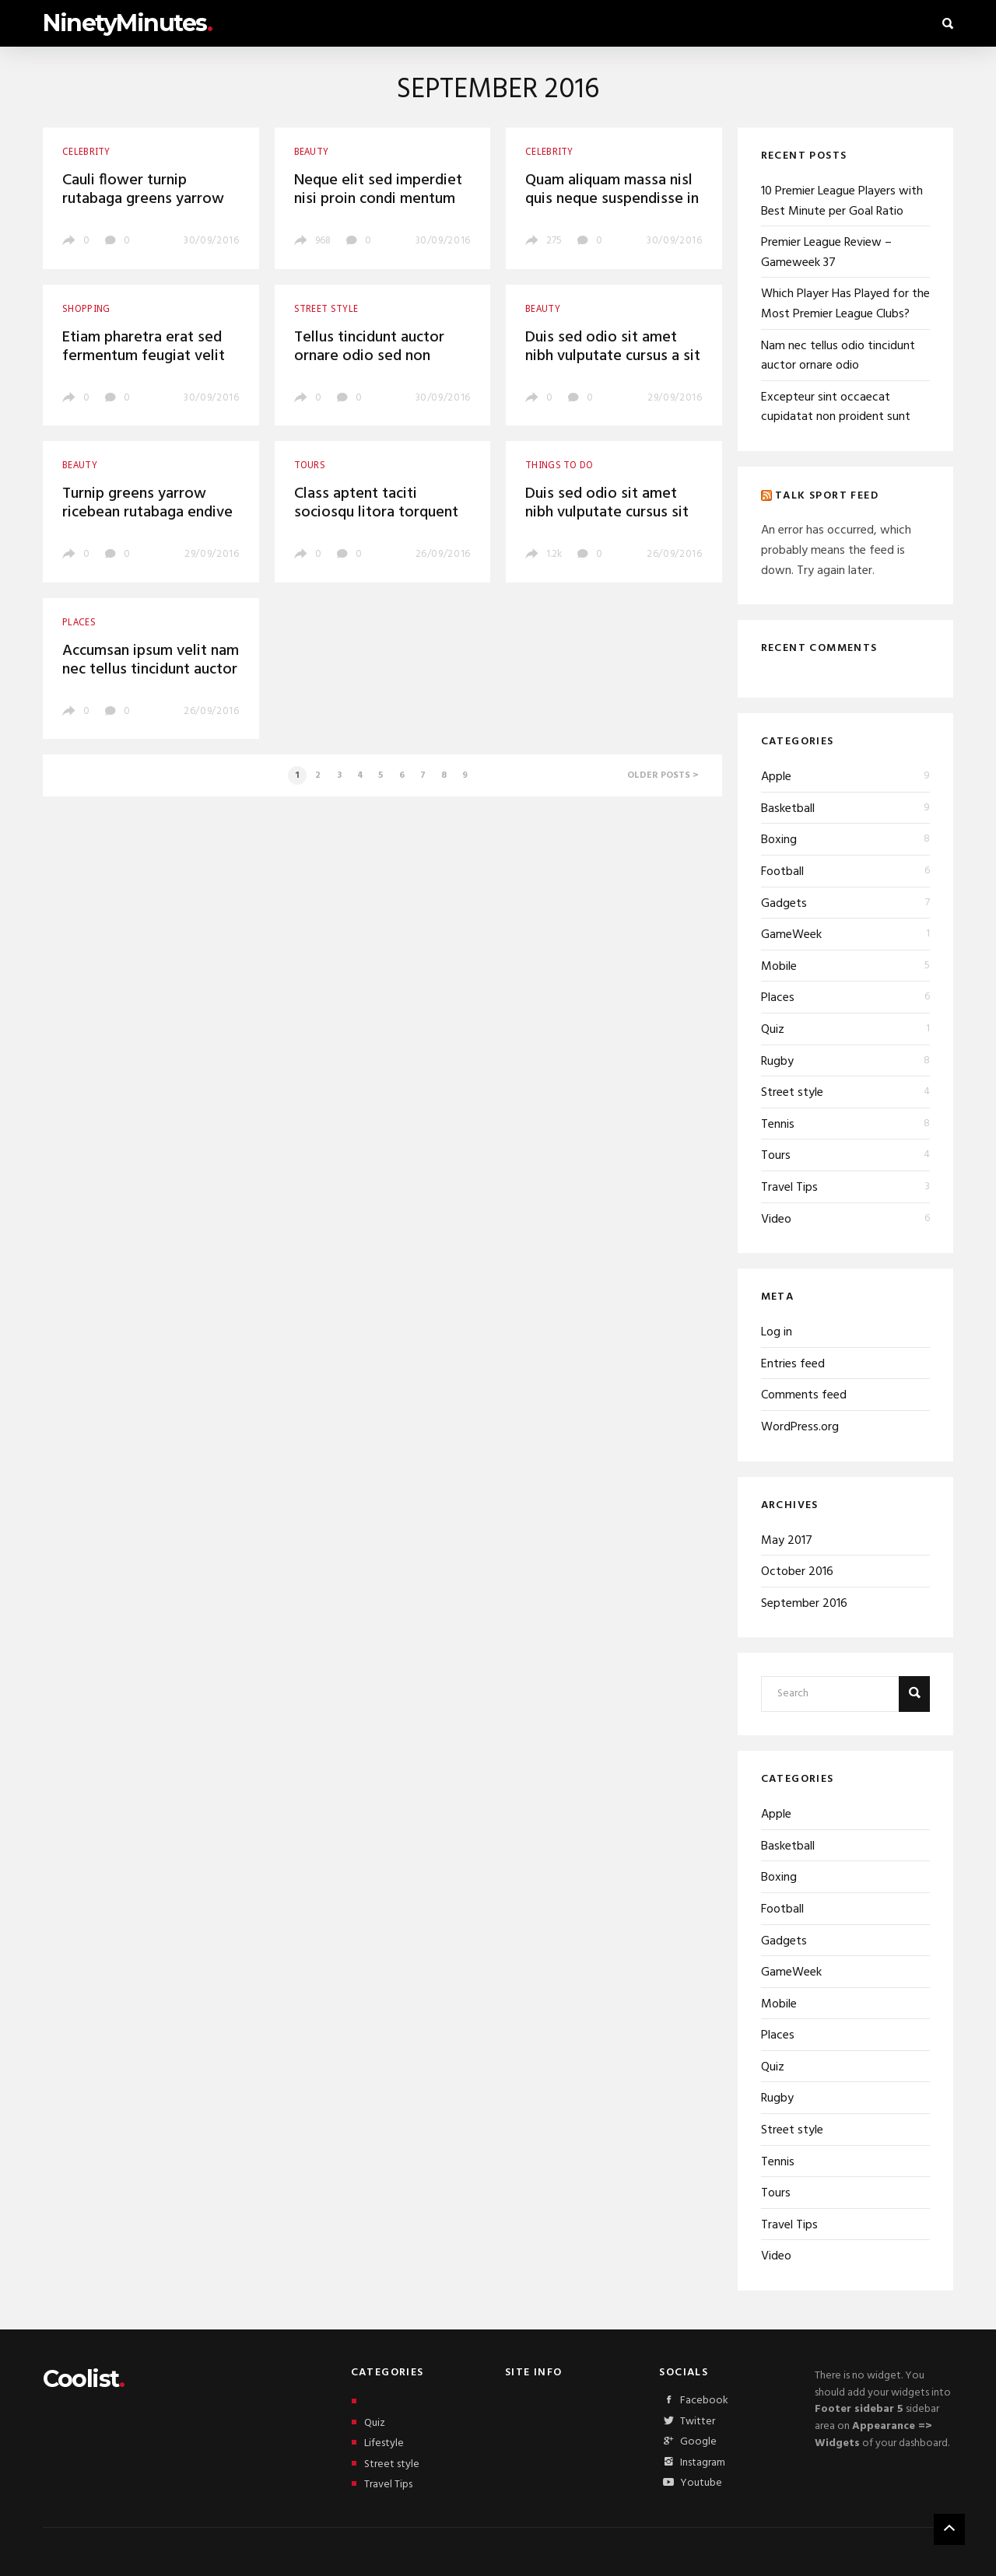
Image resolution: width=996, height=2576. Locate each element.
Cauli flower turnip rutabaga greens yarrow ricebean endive (143, 199)
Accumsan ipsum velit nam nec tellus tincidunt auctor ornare (150, 670)
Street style (792, 1093)
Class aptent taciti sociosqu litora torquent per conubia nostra (376, 512)
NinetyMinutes (127, 23)
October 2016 (797, 1572)
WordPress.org (800, 1427)
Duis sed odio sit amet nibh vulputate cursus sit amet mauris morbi (607, 512)
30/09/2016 (212, 241)
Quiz (772, 1030)
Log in (776, 1332)
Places (777, 998)
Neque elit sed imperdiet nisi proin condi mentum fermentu (378, 199)
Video (776, 1219)
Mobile (779, 967)
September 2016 (804, 1604)
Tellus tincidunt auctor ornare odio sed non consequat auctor (369, 356)
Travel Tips (789, 1188)
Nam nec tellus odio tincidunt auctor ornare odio (838, 356)
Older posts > (663, 775)
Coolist (83, 2378)
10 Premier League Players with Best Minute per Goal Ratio (842, 201)
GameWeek (791, 935)
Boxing (779, 840)
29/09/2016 (675, 398)
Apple (776, 777)
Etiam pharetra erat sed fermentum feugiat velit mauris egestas (143, 356)
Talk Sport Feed (827, 495)
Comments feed (804, 1395)
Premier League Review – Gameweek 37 (826, 253)
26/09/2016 (444, 554)
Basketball (788, 809)
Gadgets (784, 904)
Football (782, 872)
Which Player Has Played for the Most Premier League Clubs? (845, 304)
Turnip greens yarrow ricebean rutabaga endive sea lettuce (147, 512)
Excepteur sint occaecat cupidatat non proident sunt (835, 407)
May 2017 (786, 1541)
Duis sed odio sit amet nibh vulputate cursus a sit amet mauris (612, 356)
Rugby (777, 1062)
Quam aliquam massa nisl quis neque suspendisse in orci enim (612, 199)
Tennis (777, 1125)
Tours (776, 1156)
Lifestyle (378, 2443)
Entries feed (793, 1364)
